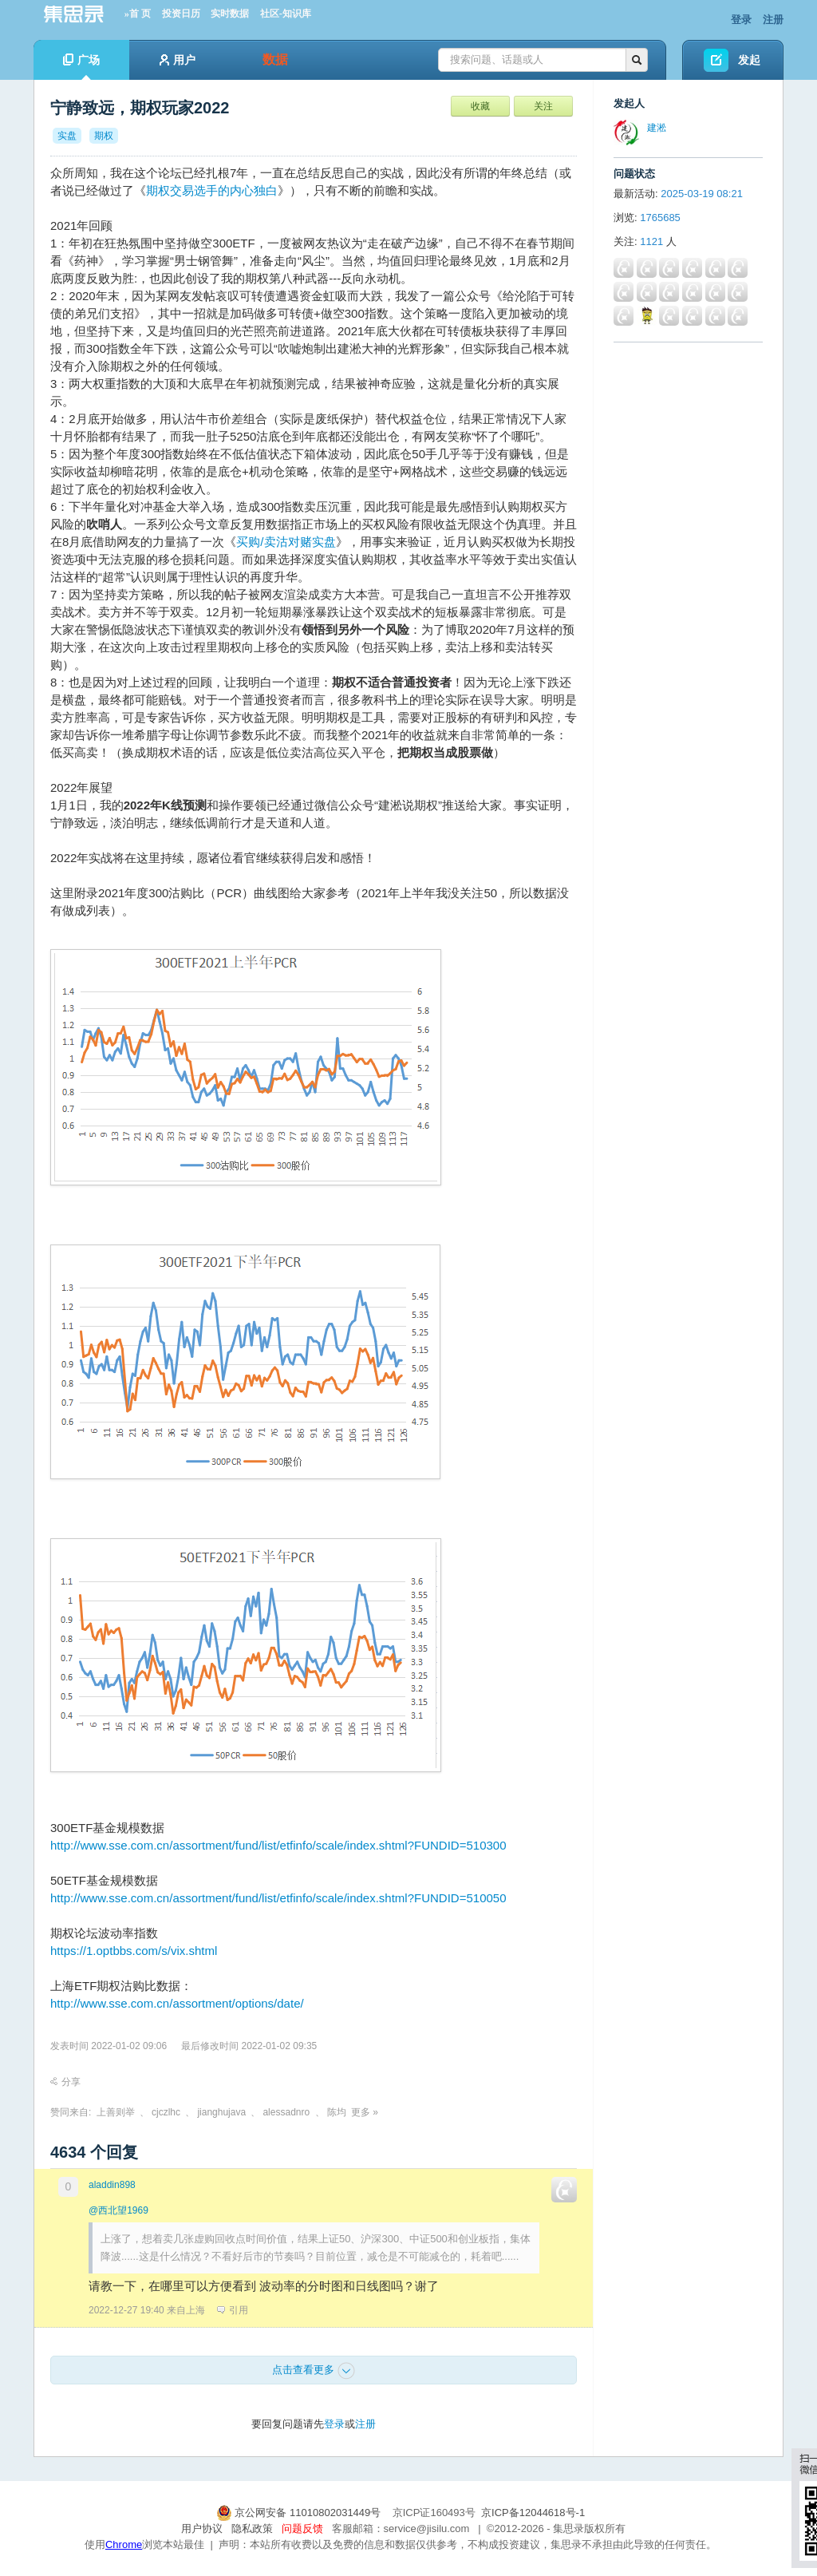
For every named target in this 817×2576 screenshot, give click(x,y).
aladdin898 (112, 2184)
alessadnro (286, 2112)
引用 (232, 2310)
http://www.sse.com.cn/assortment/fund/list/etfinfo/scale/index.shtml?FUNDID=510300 (278, 1845)
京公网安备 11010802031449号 (300, 2513)
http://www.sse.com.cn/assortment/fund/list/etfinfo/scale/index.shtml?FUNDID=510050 (278, 1898)
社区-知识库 (285, 13)
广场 (81, 66)
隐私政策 (252, 2528)
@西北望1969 (118, 2210)
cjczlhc (166, 2112)
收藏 (480, 106)
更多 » (364, 2112)
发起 (749, 59)
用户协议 (202, 2528)
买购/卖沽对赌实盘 (285, 541)
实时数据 (230, 13)
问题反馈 (302, 2528)
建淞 (656, 127)
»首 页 (137, 13)
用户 (177, 59)
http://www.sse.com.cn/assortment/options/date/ (177, 2003)
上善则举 (116, 2112)
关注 (543, 106)
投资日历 (181, 13)
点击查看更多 (313, 2371)
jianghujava (221, 2112)
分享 (65, 2081)
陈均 (336, 2112)
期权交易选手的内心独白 (212, 190)
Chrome (123, 2544)
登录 (741, 20)
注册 (773, 20)
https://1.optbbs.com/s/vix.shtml (133, 1950)
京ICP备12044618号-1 (533, 2513)
